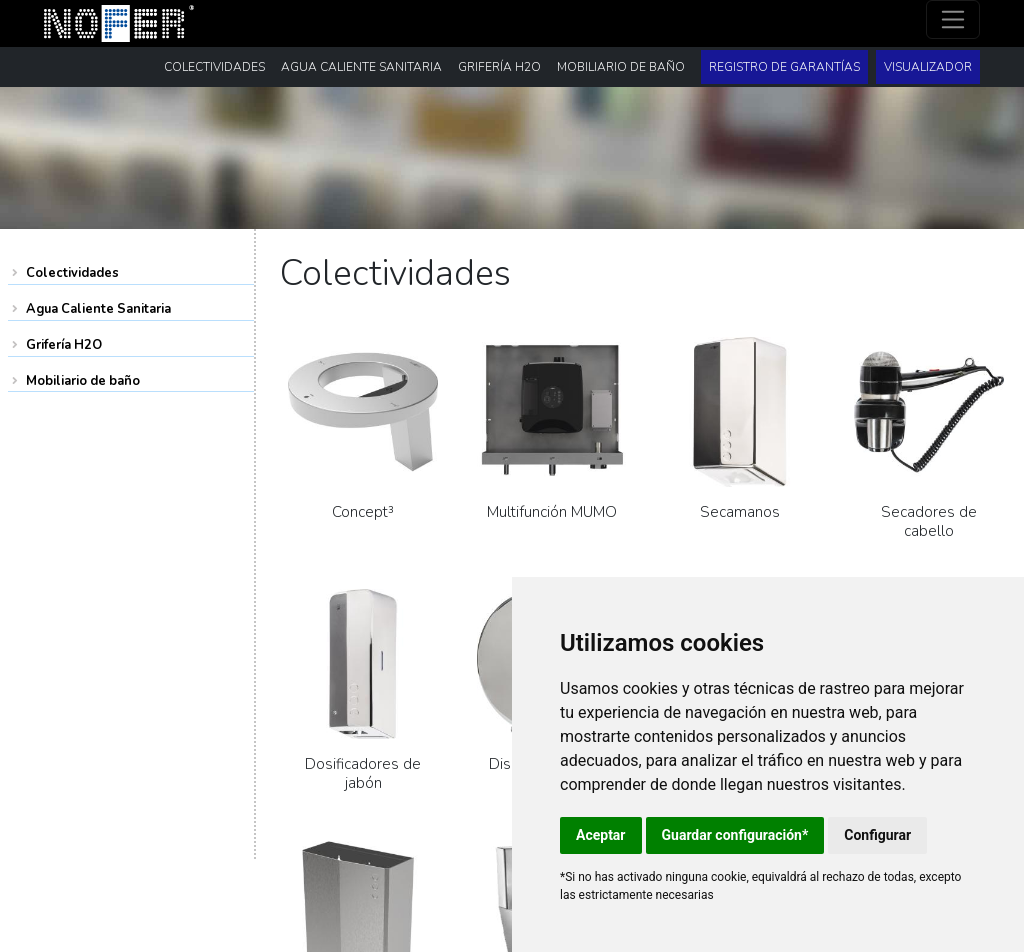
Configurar (877, 835)
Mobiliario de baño (83, 381)
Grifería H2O (64, 345)
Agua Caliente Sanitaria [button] (361, 67)
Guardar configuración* (735, 835)
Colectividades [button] (214, 67)
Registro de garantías (784, 67)
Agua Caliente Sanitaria (98, 309)
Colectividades (72, 273)
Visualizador (928, 67)
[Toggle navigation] (953, 19)
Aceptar (601, 835)
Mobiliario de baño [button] (621, 67)
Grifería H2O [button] (499, 67)
